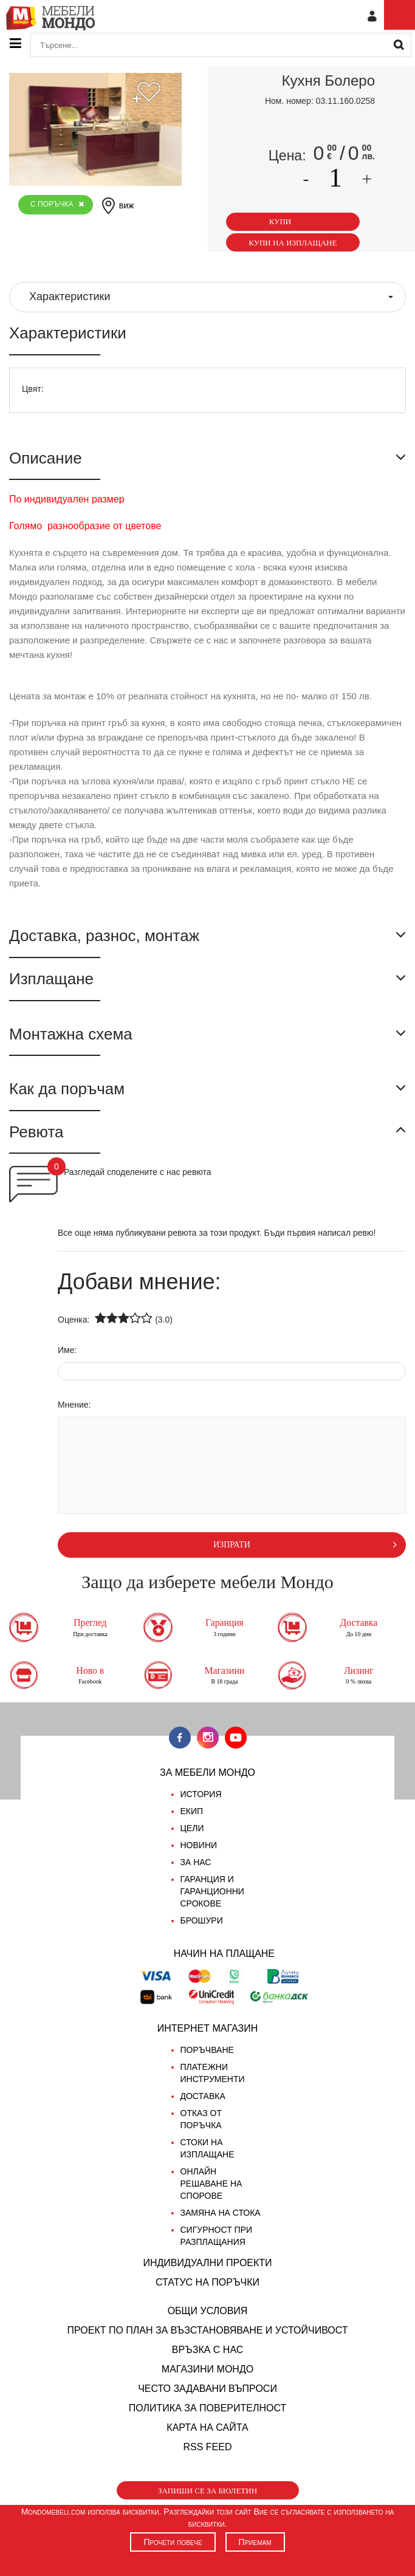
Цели (192, 1828)
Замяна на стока (220, 2213)
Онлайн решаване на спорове (211, 2184)
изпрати (305, 1544)
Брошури (201, 1920)
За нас (195, 1862)
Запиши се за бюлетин (207, 2490)
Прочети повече (172, 2542)
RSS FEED (207, 2447)
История (201, 1794)
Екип (192, 1811)
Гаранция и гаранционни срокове (212, 1891)
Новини (199, 1845)
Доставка (202, 2096)
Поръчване (207, 2050)
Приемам (255, 2542)
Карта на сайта (207, 2427)
